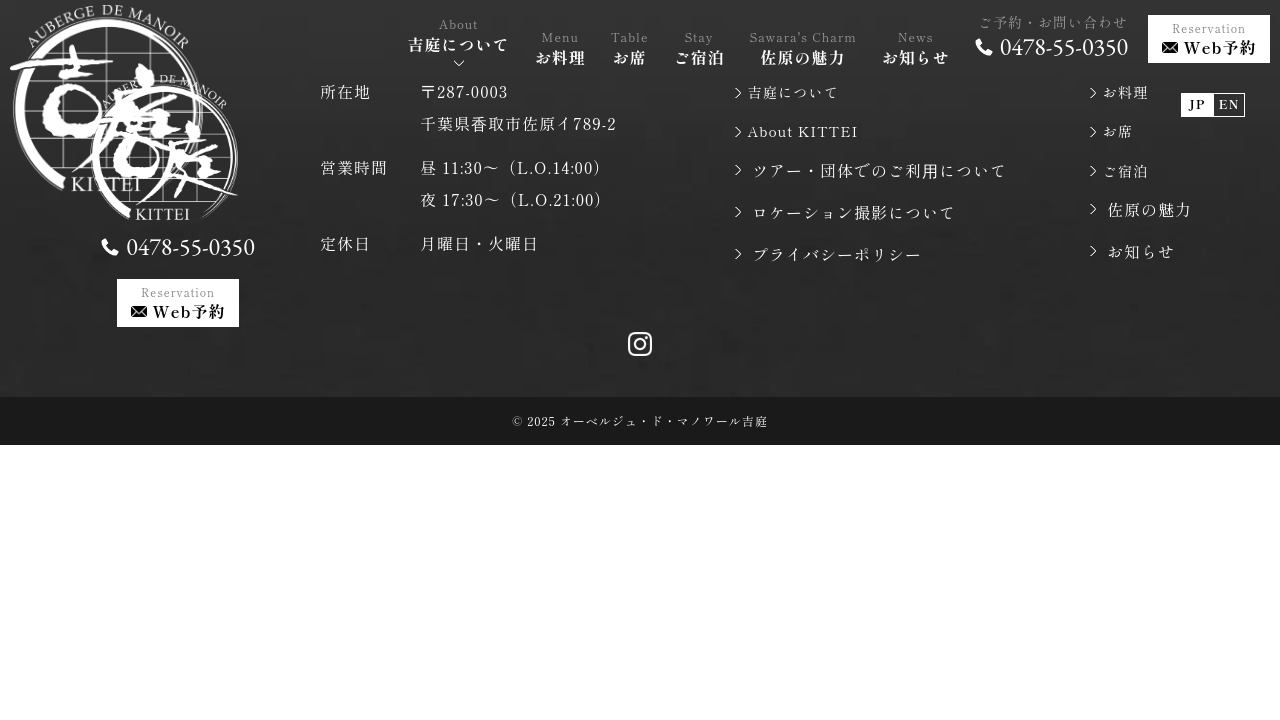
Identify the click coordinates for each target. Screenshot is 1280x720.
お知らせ (1141, 259)
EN (1229, 89)
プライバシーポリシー (837, 259)
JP (1197, 89)
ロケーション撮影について (854, 217)
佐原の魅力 (1149, 217)
